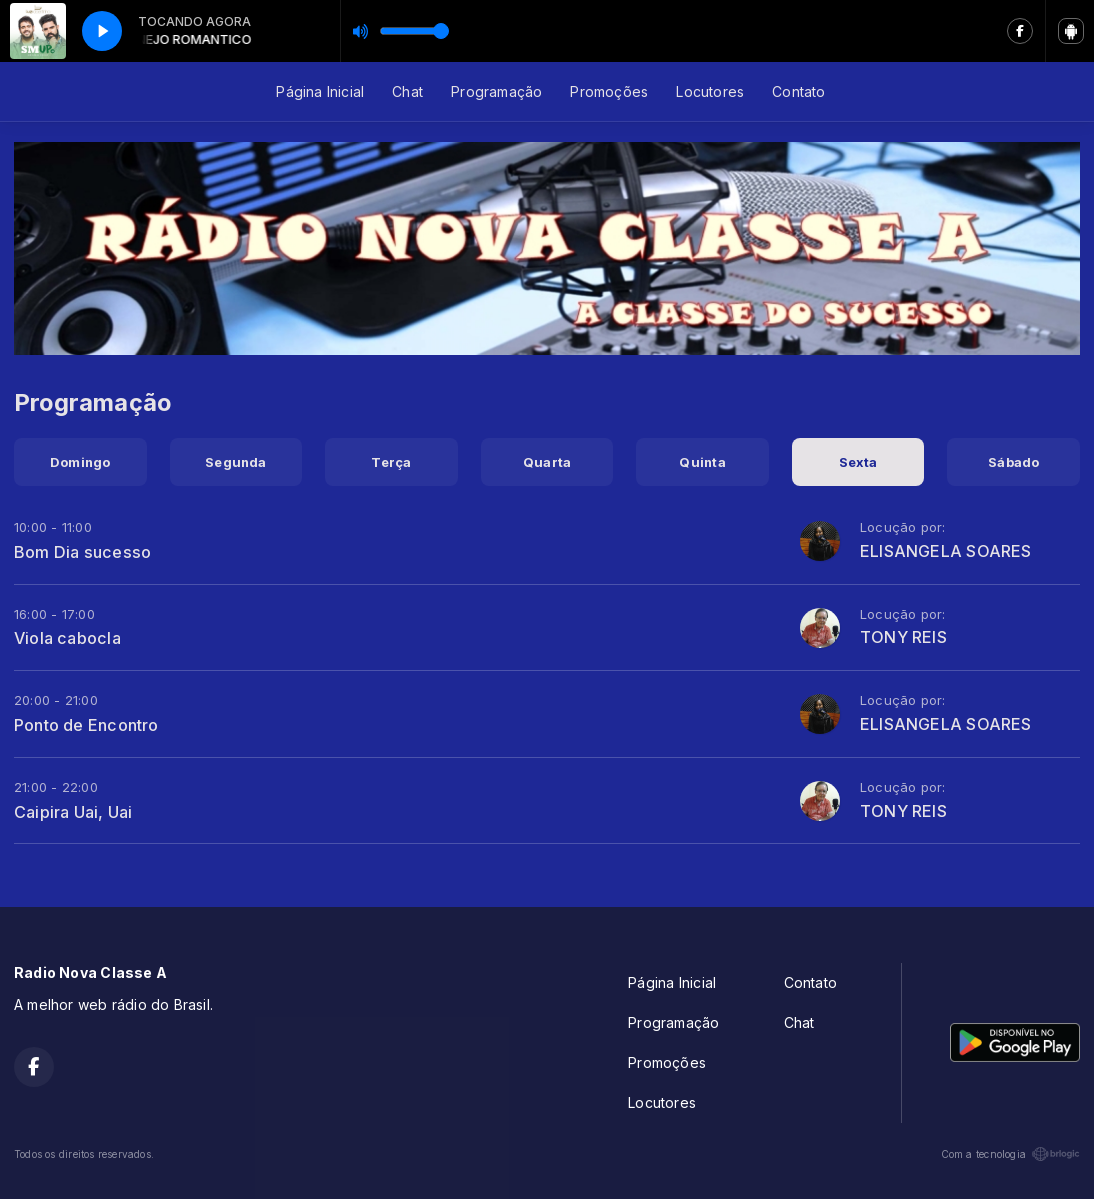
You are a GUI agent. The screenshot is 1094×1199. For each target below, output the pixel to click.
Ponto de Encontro (86, 725)
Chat (407, 91)
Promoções (609, 91)
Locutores (710, 91)
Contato (798, 91)
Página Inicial (320, 91)
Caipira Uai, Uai (73, 812)
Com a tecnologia (1010, 1154)
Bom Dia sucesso (82, 552)
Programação (496, 91)
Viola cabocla (67, 638)
